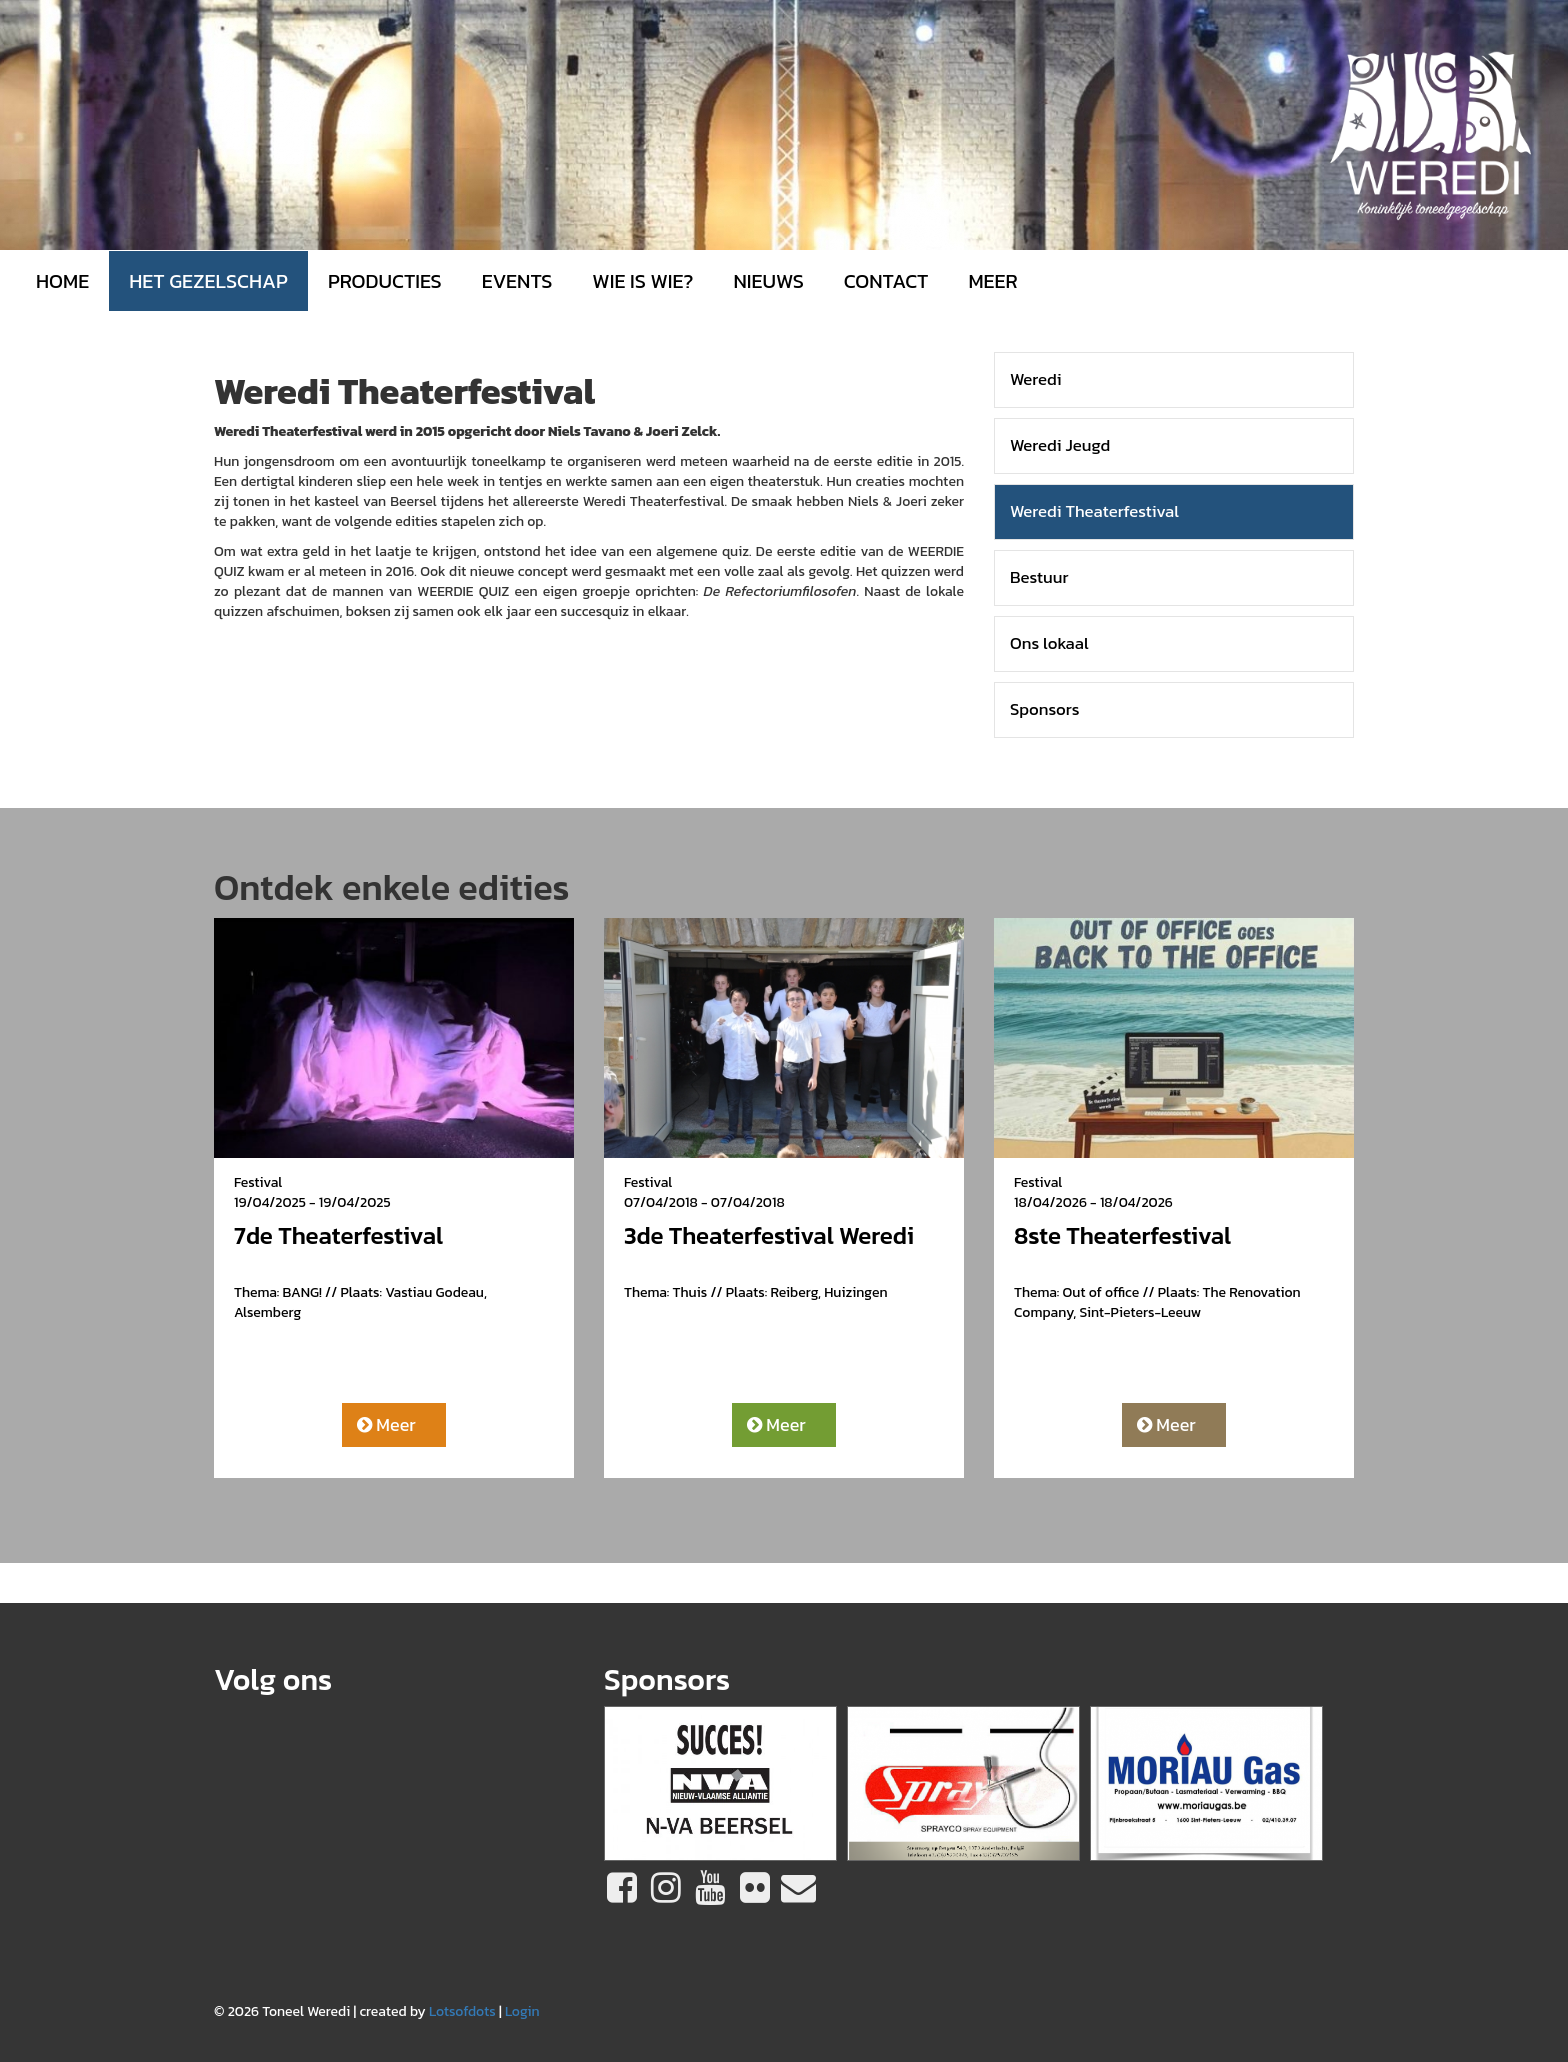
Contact (886, 281)
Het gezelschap (208, 281)
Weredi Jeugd (1060, 445)
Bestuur (1039, 577)
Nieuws (768, 281)
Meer (386, 1424)
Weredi (1036, 379)
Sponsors (1045, 709)
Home (62, 281)
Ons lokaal (1049, 643)
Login (522, 2011)
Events (517, 281)
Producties (385, 281)
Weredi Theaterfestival (1094, 511)
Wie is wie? (642, 281)
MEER (992, 281)
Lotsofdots (462, 2011)
